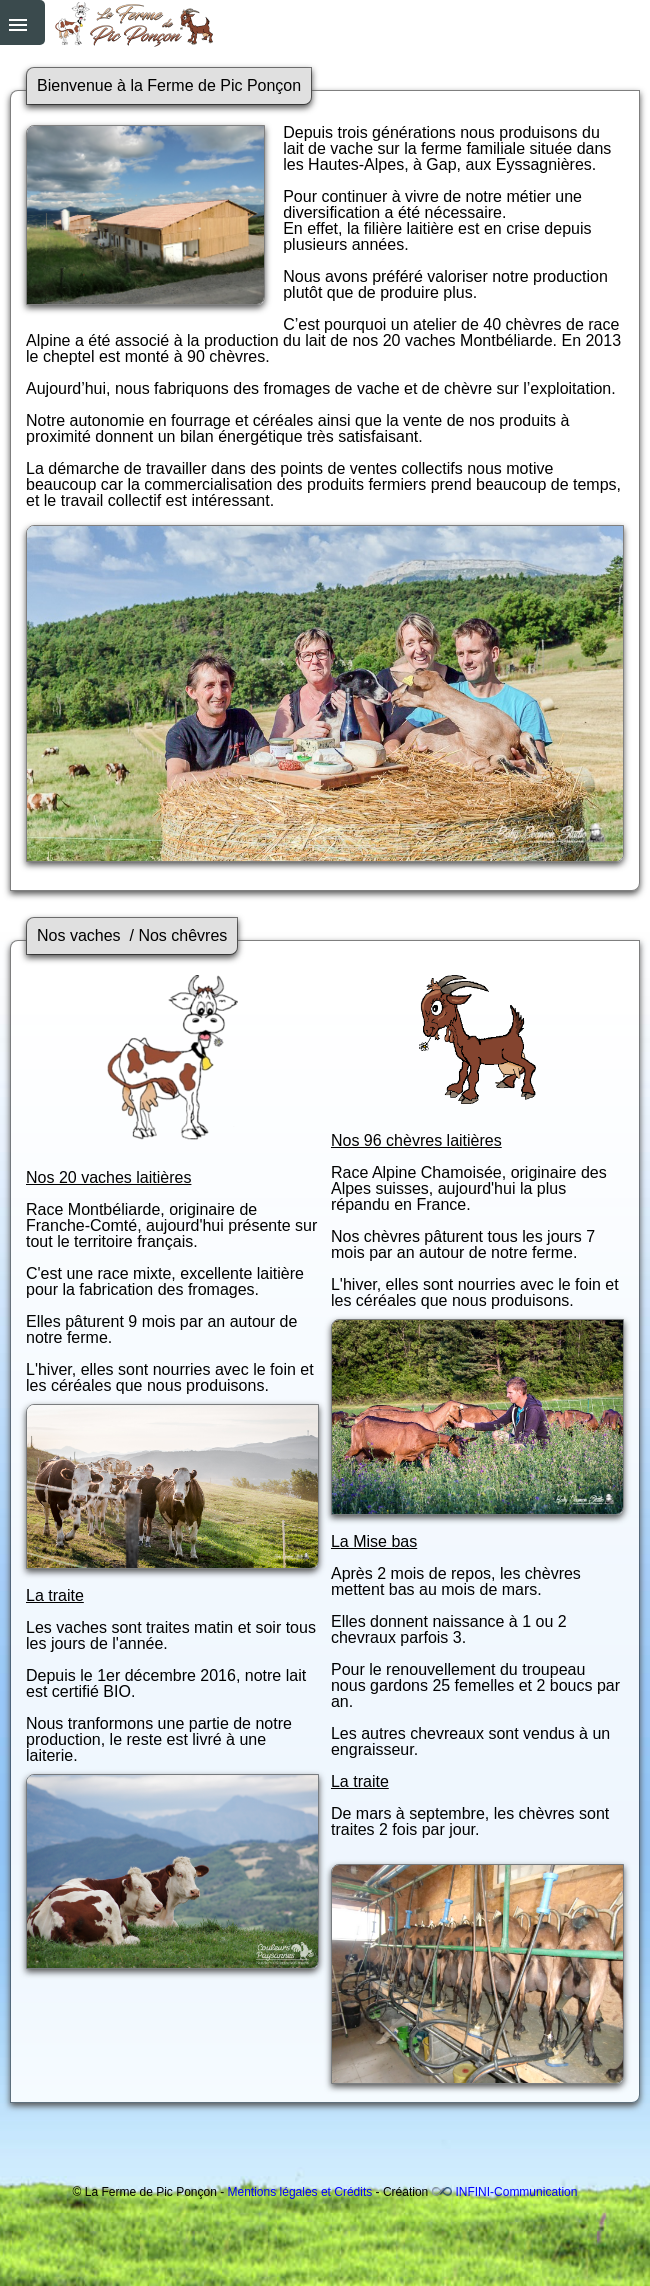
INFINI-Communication (516, 2192)
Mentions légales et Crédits (300, 2192)
